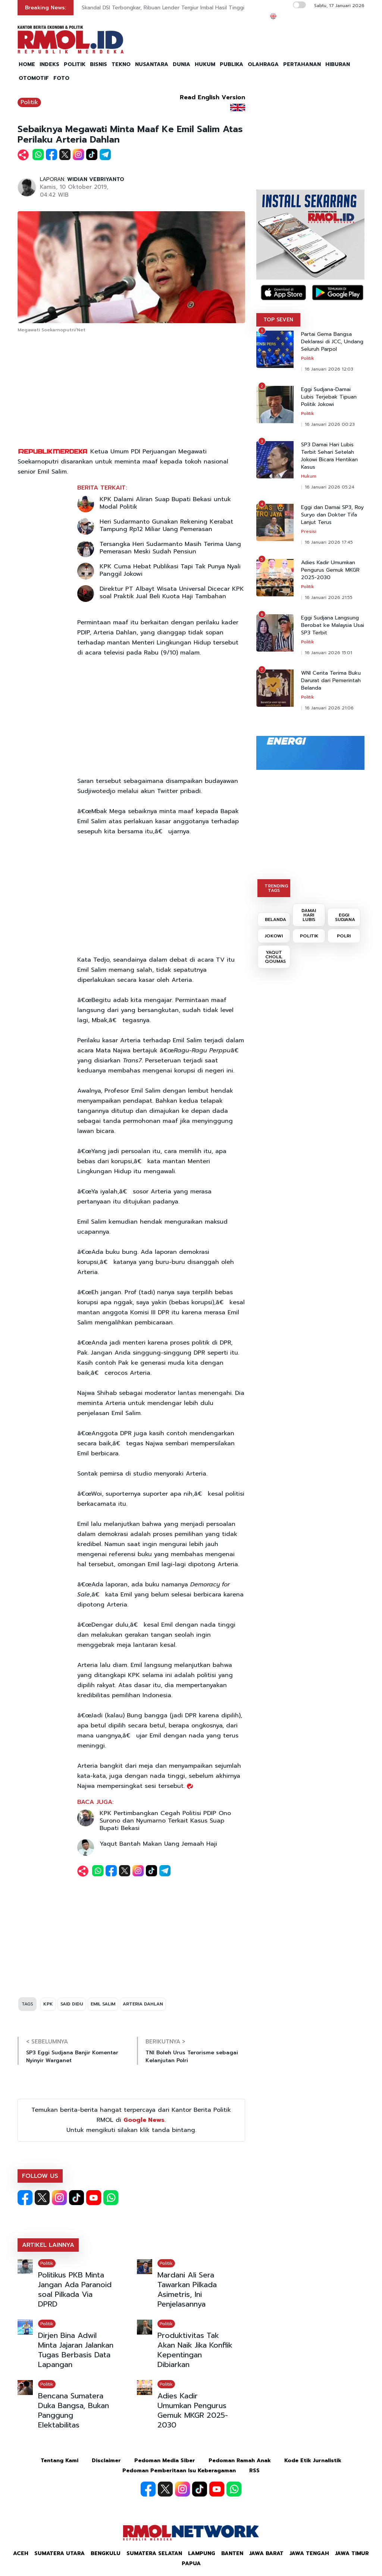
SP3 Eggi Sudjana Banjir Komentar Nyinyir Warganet (72, 2056)
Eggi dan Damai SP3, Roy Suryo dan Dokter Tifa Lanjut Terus (332, 515)
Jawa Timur (352, 2553)
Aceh (20, 2553)
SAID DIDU (71, 2004)
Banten (232, 2553)
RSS (254, 2470)
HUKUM (205, 64)
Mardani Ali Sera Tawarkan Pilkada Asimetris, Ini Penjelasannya (187, 2289)
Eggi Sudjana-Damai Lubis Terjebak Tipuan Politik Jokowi (329, 397)
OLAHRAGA (263, 64)
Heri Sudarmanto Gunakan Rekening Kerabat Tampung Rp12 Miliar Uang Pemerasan (166, 525)
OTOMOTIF (34, 78)
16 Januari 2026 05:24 (329, 487)
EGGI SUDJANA (345, 917)
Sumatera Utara (59, 2553)
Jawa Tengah (309, 2553)
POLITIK (74, 64)
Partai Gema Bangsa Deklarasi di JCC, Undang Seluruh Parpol (332, 342)
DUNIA (181, 64)
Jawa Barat (266, 2553)
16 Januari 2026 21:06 (329, 708)
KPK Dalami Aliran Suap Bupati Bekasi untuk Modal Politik (165, 503)
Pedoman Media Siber (164, 2460)
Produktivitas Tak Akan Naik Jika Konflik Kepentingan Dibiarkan (194, 2349)
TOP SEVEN (278, 320)
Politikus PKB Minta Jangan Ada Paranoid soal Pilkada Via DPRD (75, 2289)
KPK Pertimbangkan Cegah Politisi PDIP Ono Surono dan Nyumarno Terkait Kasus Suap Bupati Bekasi (165, 1821)
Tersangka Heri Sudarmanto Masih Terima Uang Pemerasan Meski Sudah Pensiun (170, 547)
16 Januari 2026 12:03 (329, 369)
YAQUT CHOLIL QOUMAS (275, 957)
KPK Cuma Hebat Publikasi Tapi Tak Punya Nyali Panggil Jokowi (170, 570)
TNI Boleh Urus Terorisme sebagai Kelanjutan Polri (191, 2056)
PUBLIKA (231, 64)
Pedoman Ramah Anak (240, 2460)
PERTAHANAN (302, 64)
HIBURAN (337, 64)
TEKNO (121, 64)
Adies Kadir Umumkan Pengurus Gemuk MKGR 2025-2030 (192, 2410)
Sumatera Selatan (154, 2553)
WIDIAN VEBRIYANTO (95, 179)
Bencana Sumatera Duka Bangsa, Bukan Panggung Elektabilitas (73, 2410)
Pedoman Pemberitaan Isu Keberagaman (179, 2470)
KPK (48, 2004)
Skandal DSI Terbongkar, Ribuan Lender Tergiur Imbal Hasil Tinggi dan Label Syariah (186, 7)
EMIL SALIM (103, 2004)
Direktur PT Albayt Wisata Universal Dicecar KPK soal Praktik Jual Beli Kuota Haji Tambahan (172, 592)
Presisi (308, 531)
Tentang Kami (59, 2460)
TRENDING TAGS (276, 888)
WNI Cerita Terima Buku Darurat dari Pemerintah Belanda (331, 680)
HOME (27, 64)
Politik (29, 102)
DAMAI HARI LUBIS (308, 915)
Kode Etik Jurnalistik (312, 2460)
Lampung (201, 2553)
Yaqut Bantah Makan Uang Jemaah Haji (158, 1844)
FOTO (61, 78)
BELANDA (275, 919)
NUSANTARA (151, 64)
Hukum (308, 476)
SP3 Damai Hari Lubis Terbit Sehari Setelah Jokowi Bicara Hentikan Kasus (329, 456)
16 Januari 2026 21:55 (329, 597)
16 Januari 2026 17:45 (329, 542)
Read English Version (212, 97)
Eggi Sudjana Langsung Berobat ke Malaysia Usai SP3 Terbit (332, 625)
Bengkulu (105, 2553)
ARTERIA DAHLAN (143, 2004)
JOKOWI (274, 936)
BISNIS (98, 64)
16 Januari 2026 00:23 (330, 424)
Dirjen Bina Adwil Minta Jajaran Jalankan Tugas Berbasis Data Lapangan (75, 2349)
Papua (191, 2563)
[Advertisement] (131, 390)
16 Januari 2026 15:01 (328, 652)
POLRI (344, 936)
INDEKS (49, 64)
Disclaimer (106, 2460)
